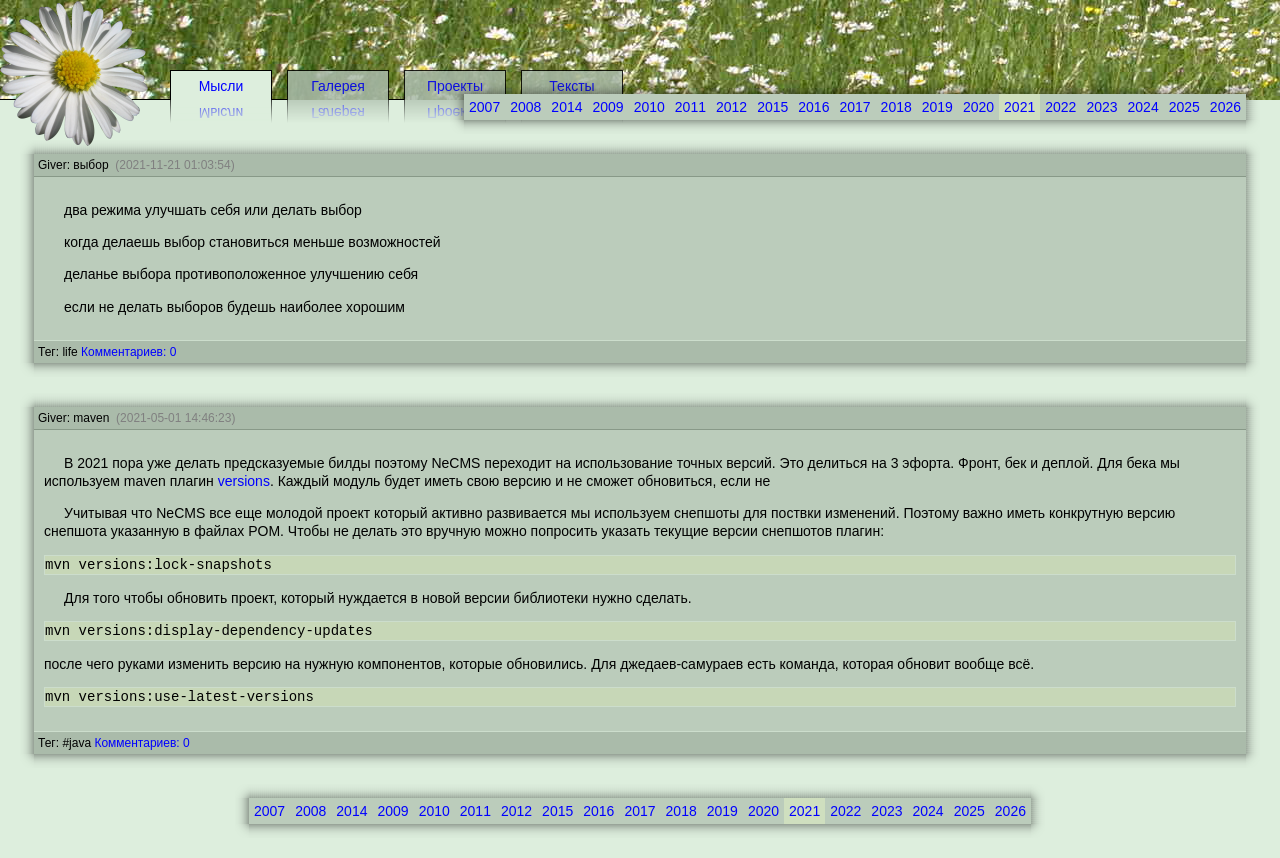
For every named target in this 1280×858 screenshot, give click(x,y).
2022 (1060, 107)
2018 (896, 107)
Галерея (338, 86)
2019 (937, 107)
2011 (690, 107)
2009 (392, 811)
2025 (1184, 107)
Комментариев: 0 (128, 352)
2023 (1101, 107)
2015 (772, 107)
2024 (1143, 107)
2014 (351, 811)
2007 (269, 811)
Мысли (221, 86)
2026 (1225, 107)
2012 (731, 107)
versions (244, 481)
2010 (649, 107)
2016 (813, 107)
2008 (310, 811)
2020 (978, 107)
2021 (1019, 107)
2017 (854, 107)
